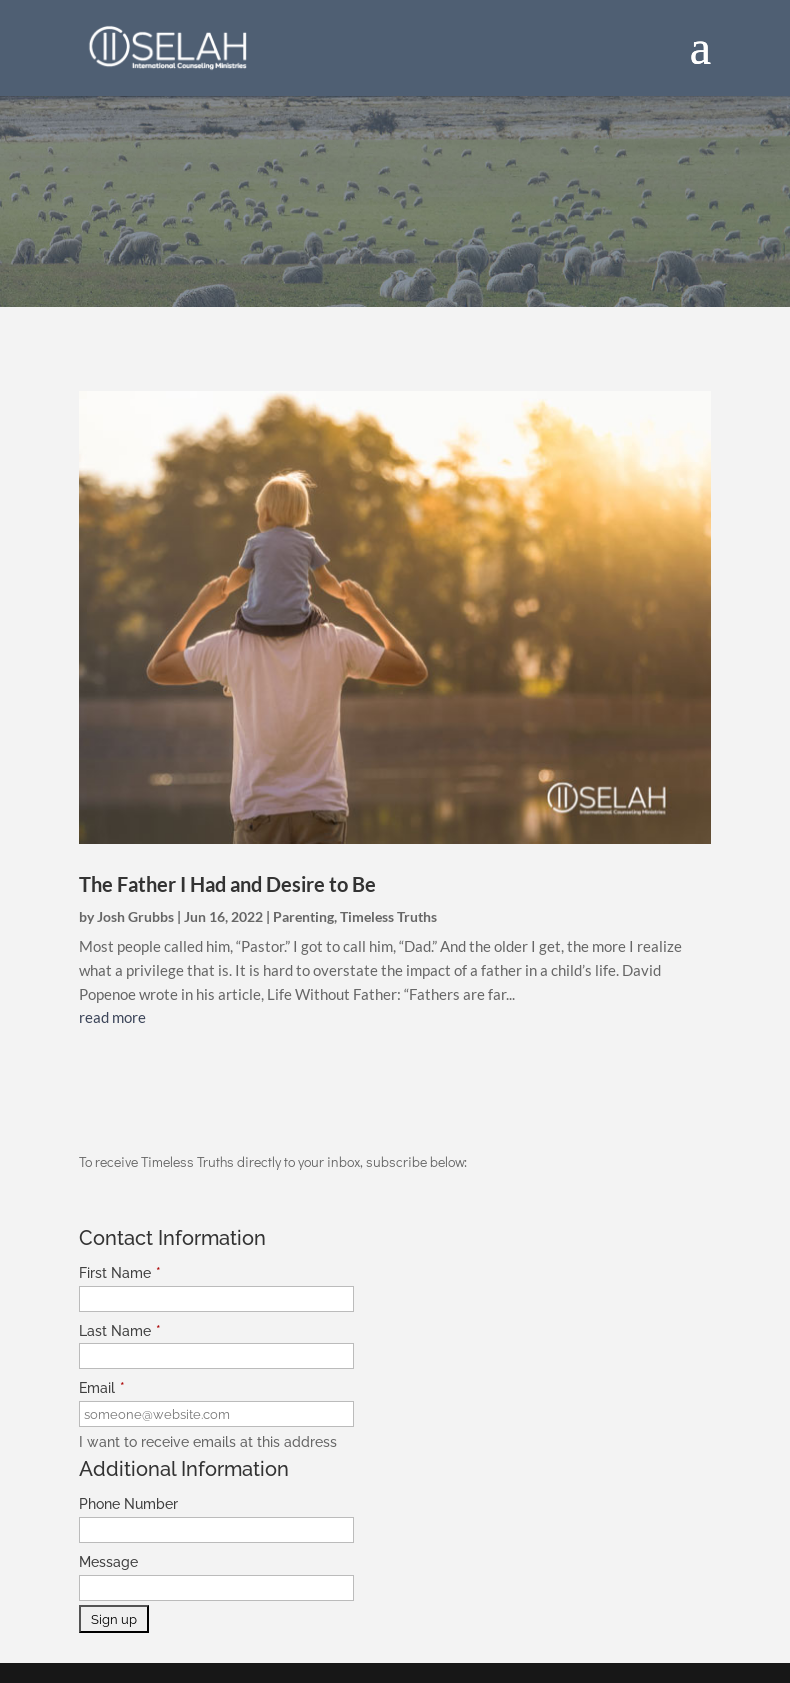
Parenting (303, 916)
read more (112, 1017)
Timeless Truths (388, 916)
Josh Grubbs (135, 916)
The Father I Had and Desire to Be (227, 884)
